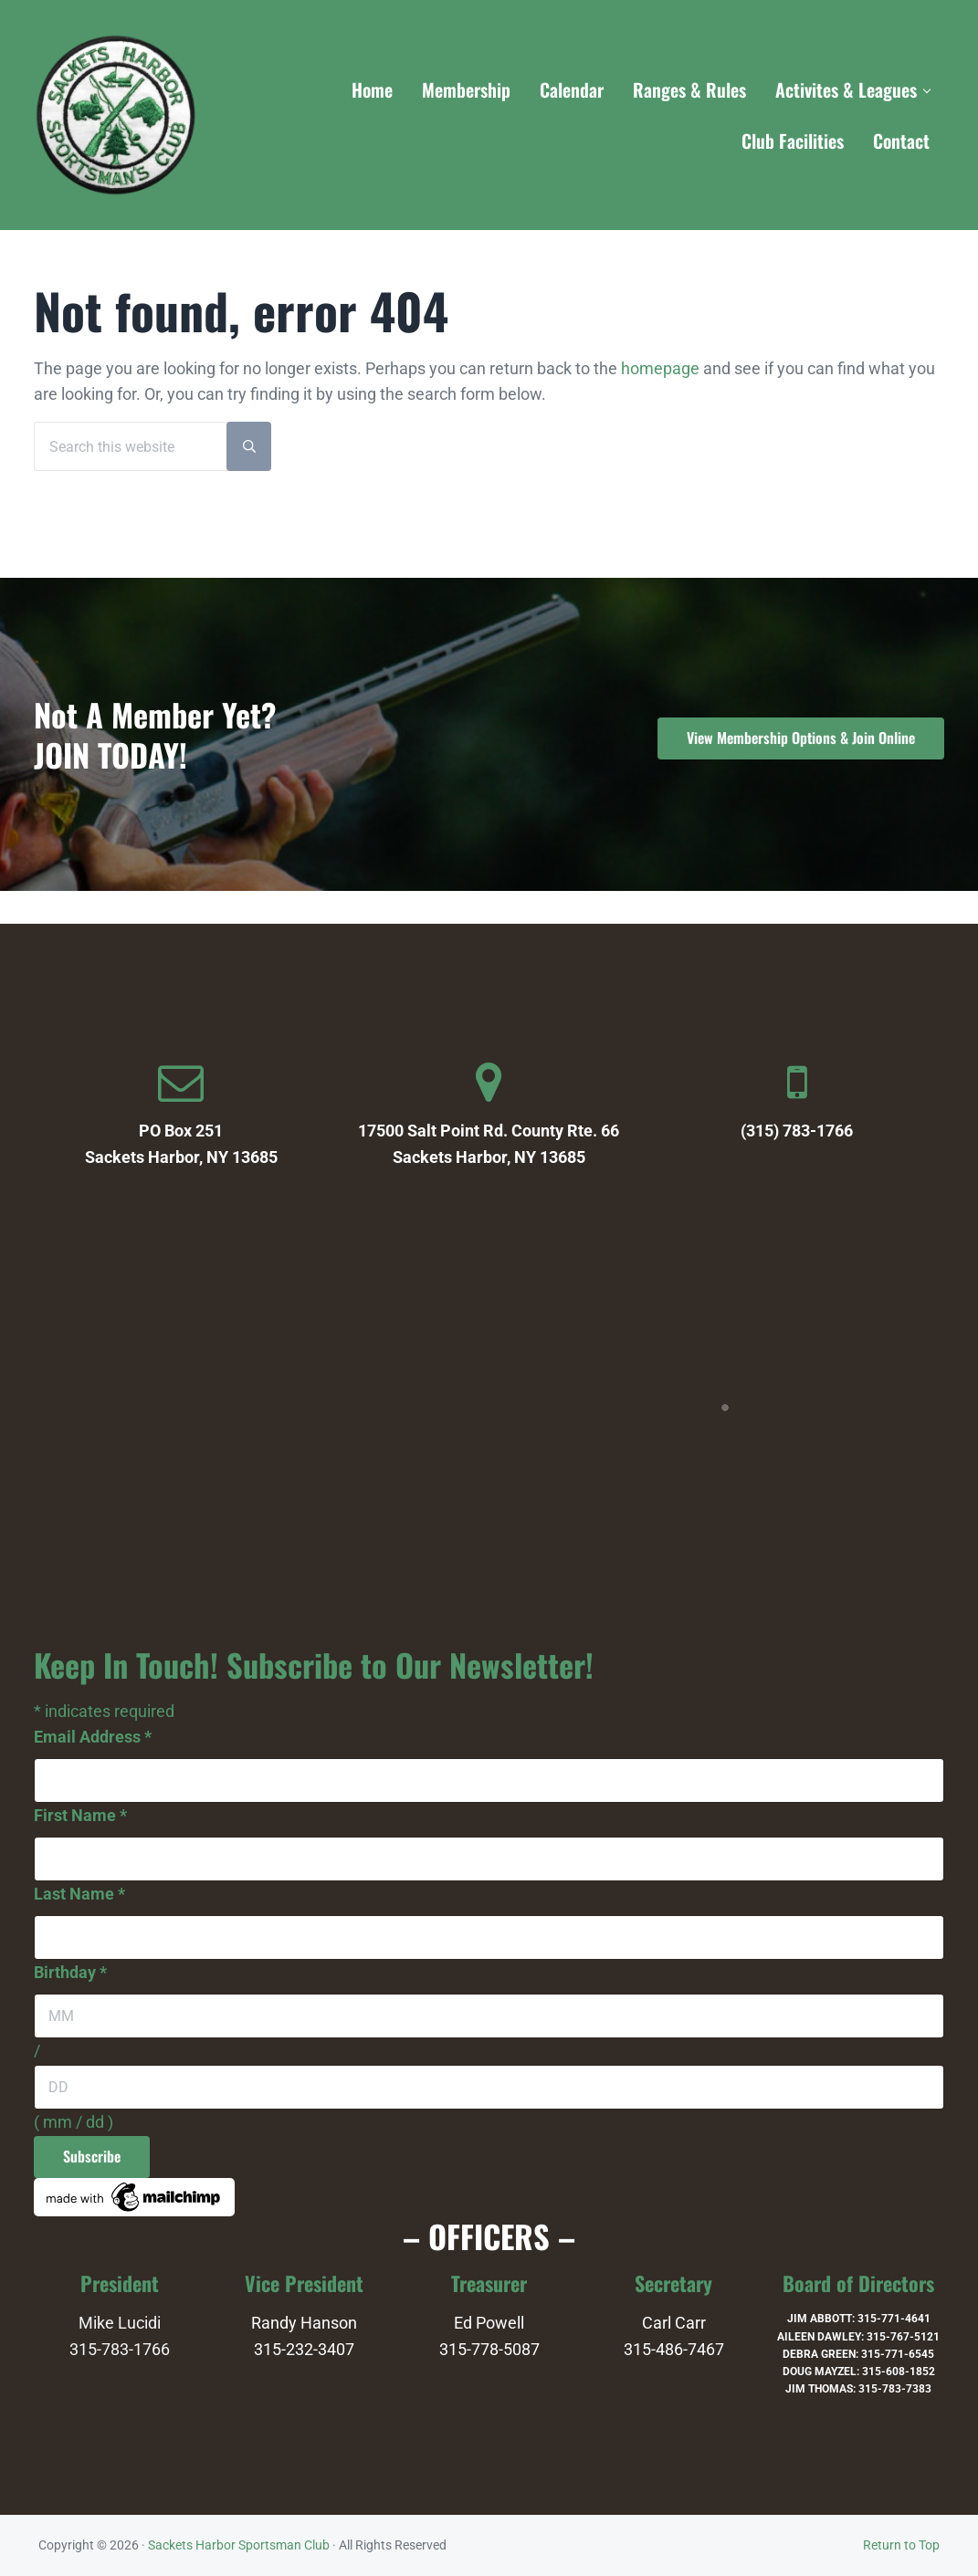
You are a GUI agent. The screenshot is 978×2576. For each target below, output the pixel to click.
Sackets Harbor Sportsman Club (239, 2545)
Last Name (79, 1894)
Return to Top (901, 2545)
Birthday (70, 1972)
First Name (80, 1815)
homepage (660, 369)
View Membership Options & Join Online (801, 738)
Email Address (93, 1737)
